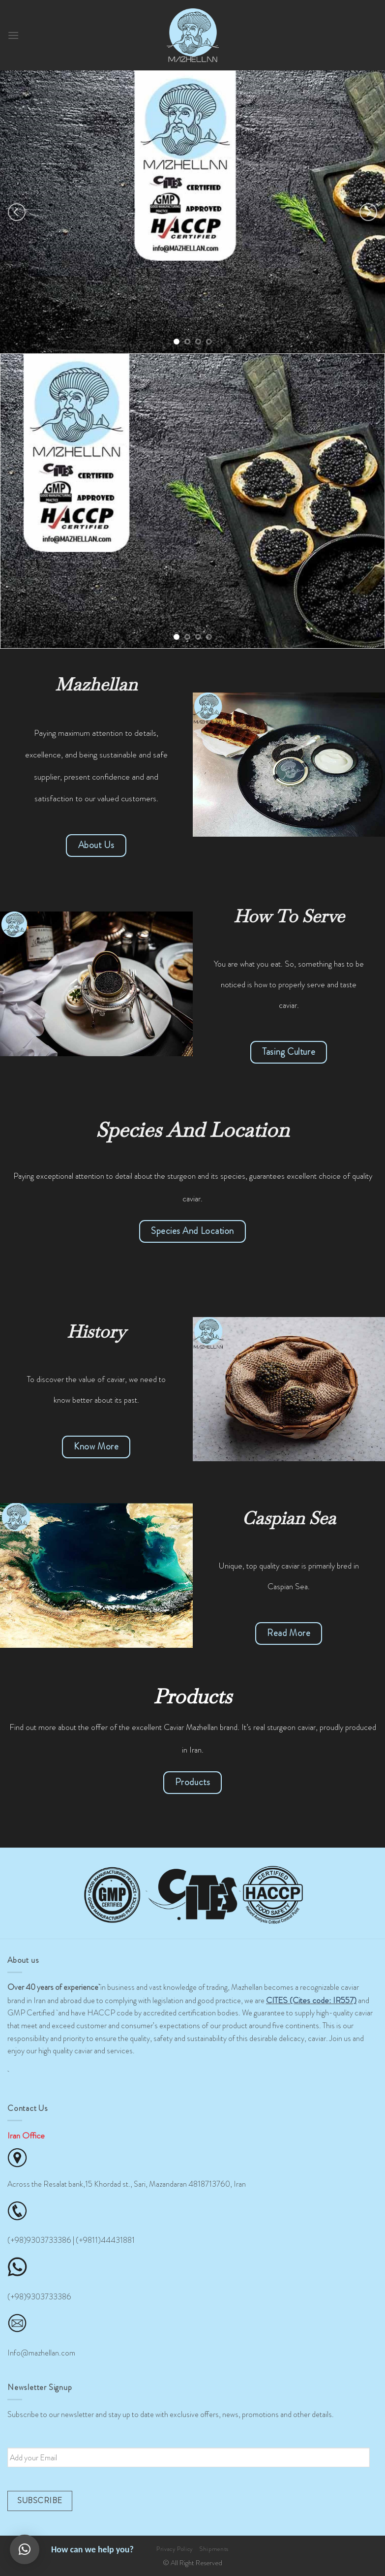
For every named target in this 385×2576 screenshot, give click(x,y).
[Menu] (13, 35)
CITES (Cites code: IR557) (311, 2000)
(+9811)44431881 (105, 2240)
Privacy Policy (174, 2549)
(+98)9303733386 (39, 2240)
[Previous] (17, 212)
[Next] (368, 212)
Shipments (214, 2549)
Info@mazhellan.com (41, 2352)
